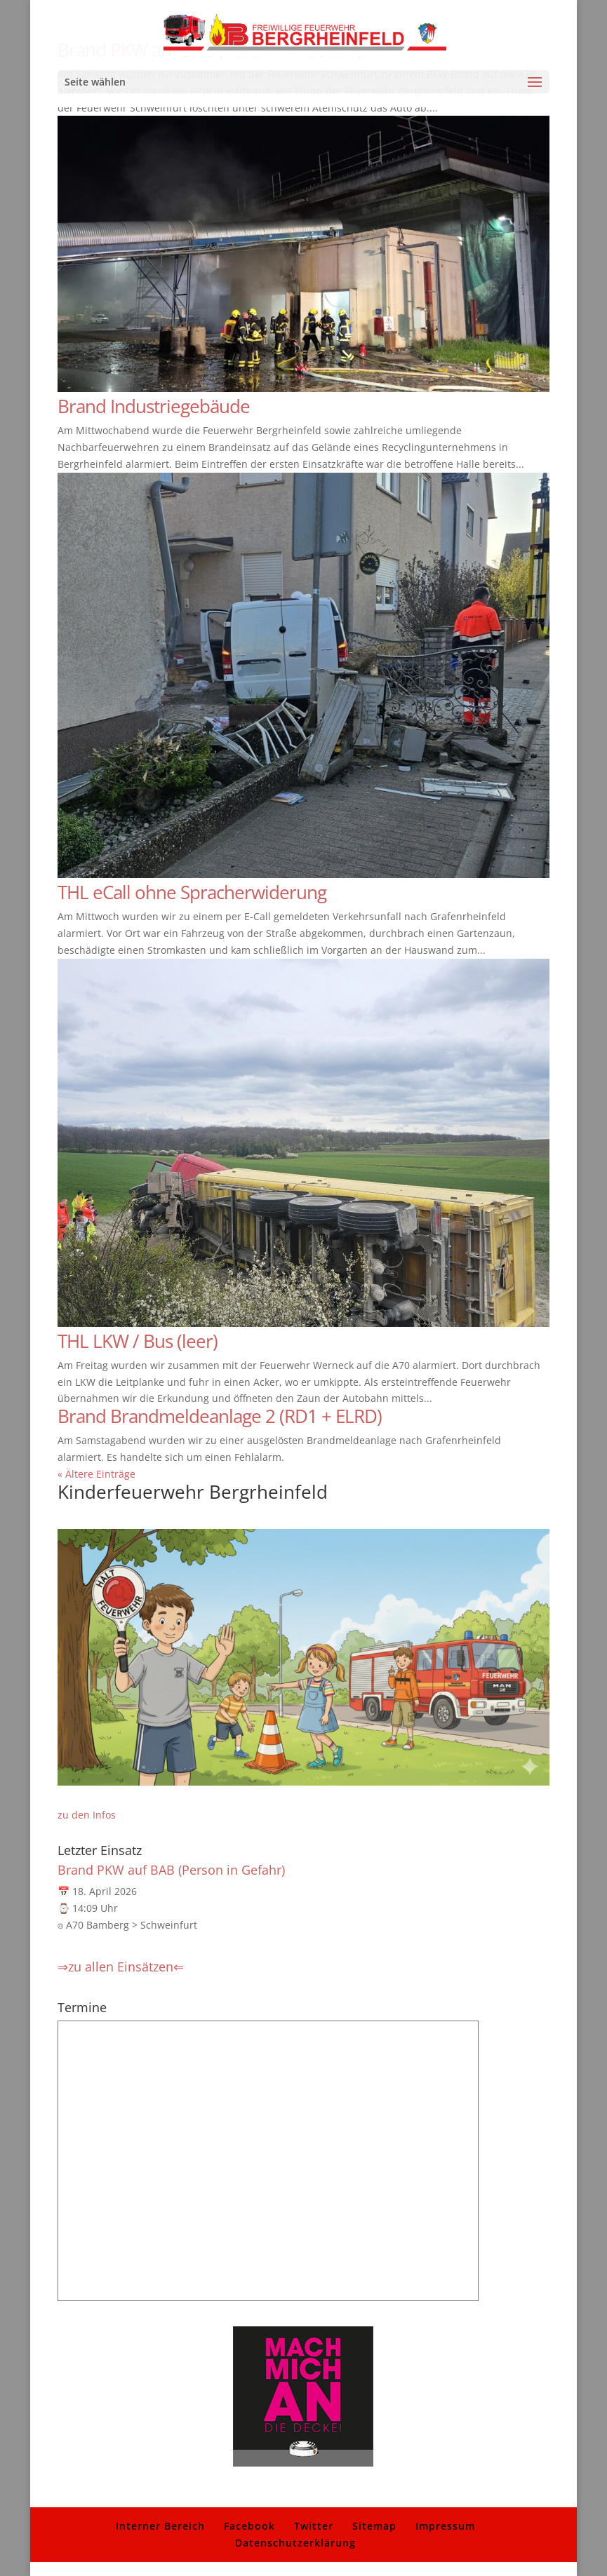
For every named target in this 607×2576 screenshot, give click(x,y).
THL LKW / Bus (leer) (138, 1341)
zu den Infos (87, 1814)
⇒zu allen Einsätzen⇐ (121, 1966)
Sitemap (374, 2526)
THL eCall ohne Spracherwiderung (192, 892)
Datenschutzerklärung (295, 2542)
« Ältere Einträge (96, 1474)
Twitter (313, 2526)
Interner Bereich (160, 2526)
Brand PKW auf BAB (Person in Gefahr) (171, 1869)
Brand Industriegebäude (154, 406)
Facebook (249, 2526)
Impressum (445, 2526)
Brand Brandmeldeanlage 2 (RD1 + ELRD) (220, 1416)
